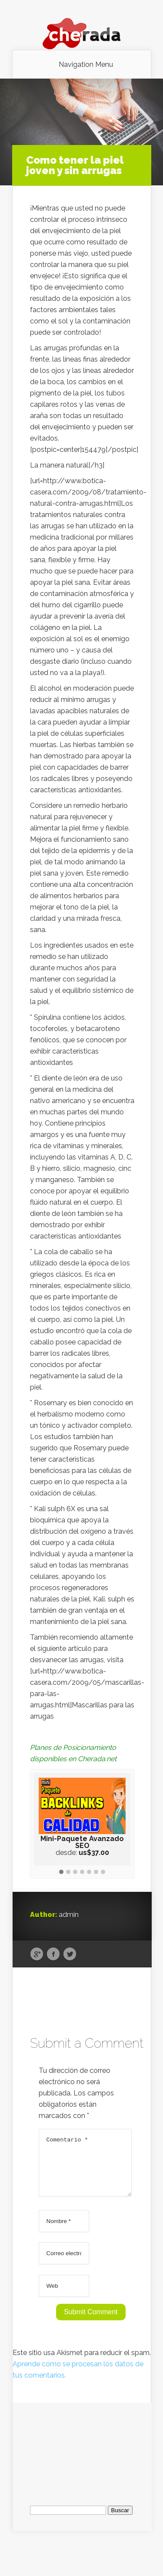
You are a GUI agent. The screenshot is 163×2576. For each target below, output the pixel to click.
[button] (61, 1872)
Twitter (70, 1954)
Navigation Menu (86, 64)
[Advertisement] (82, 2456)
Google (36, 1954)
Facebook (53, 1954)
